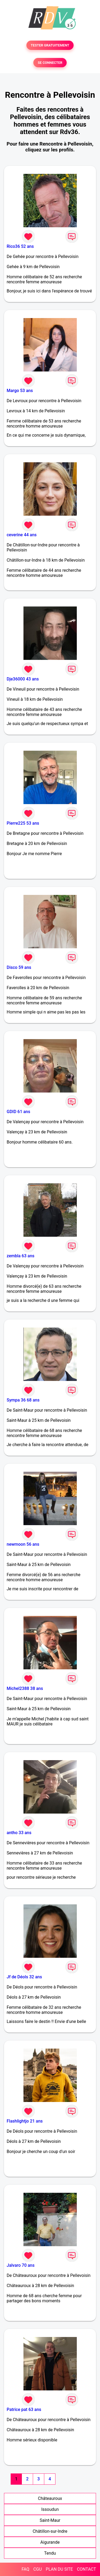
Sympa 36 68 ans (23, 1400)
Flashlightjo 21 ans (25, 2121)
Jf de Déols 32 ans (24, 1976)
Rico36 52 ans (20, 246)
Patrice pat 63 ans (24, 2409)
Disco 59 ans (19, 967)
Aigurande (49, 2542)
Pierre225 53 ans (23, 823)
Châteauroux (50, 2498)
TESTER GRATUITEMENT (50, 45)
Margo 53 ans (20, 390)
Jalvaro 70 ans (20, 2265)
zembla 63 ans (20, 1255)
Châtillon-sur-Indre (50, 2531)
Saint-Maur (50, 2520)
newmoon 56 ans (23, 1544)
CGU (37, 2569)
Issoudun (50, 2509)
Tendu (50, 2553)
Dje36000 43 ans (23, 679)
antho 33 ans (19, 1832)
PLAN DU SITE (59, 2569)
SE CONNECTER (50, 63)
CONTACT (86, 2569)
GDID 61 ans (18, 1111)
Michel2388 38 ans (25, 1688)
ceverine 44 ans (22, 534)
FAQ (25, 2569)
